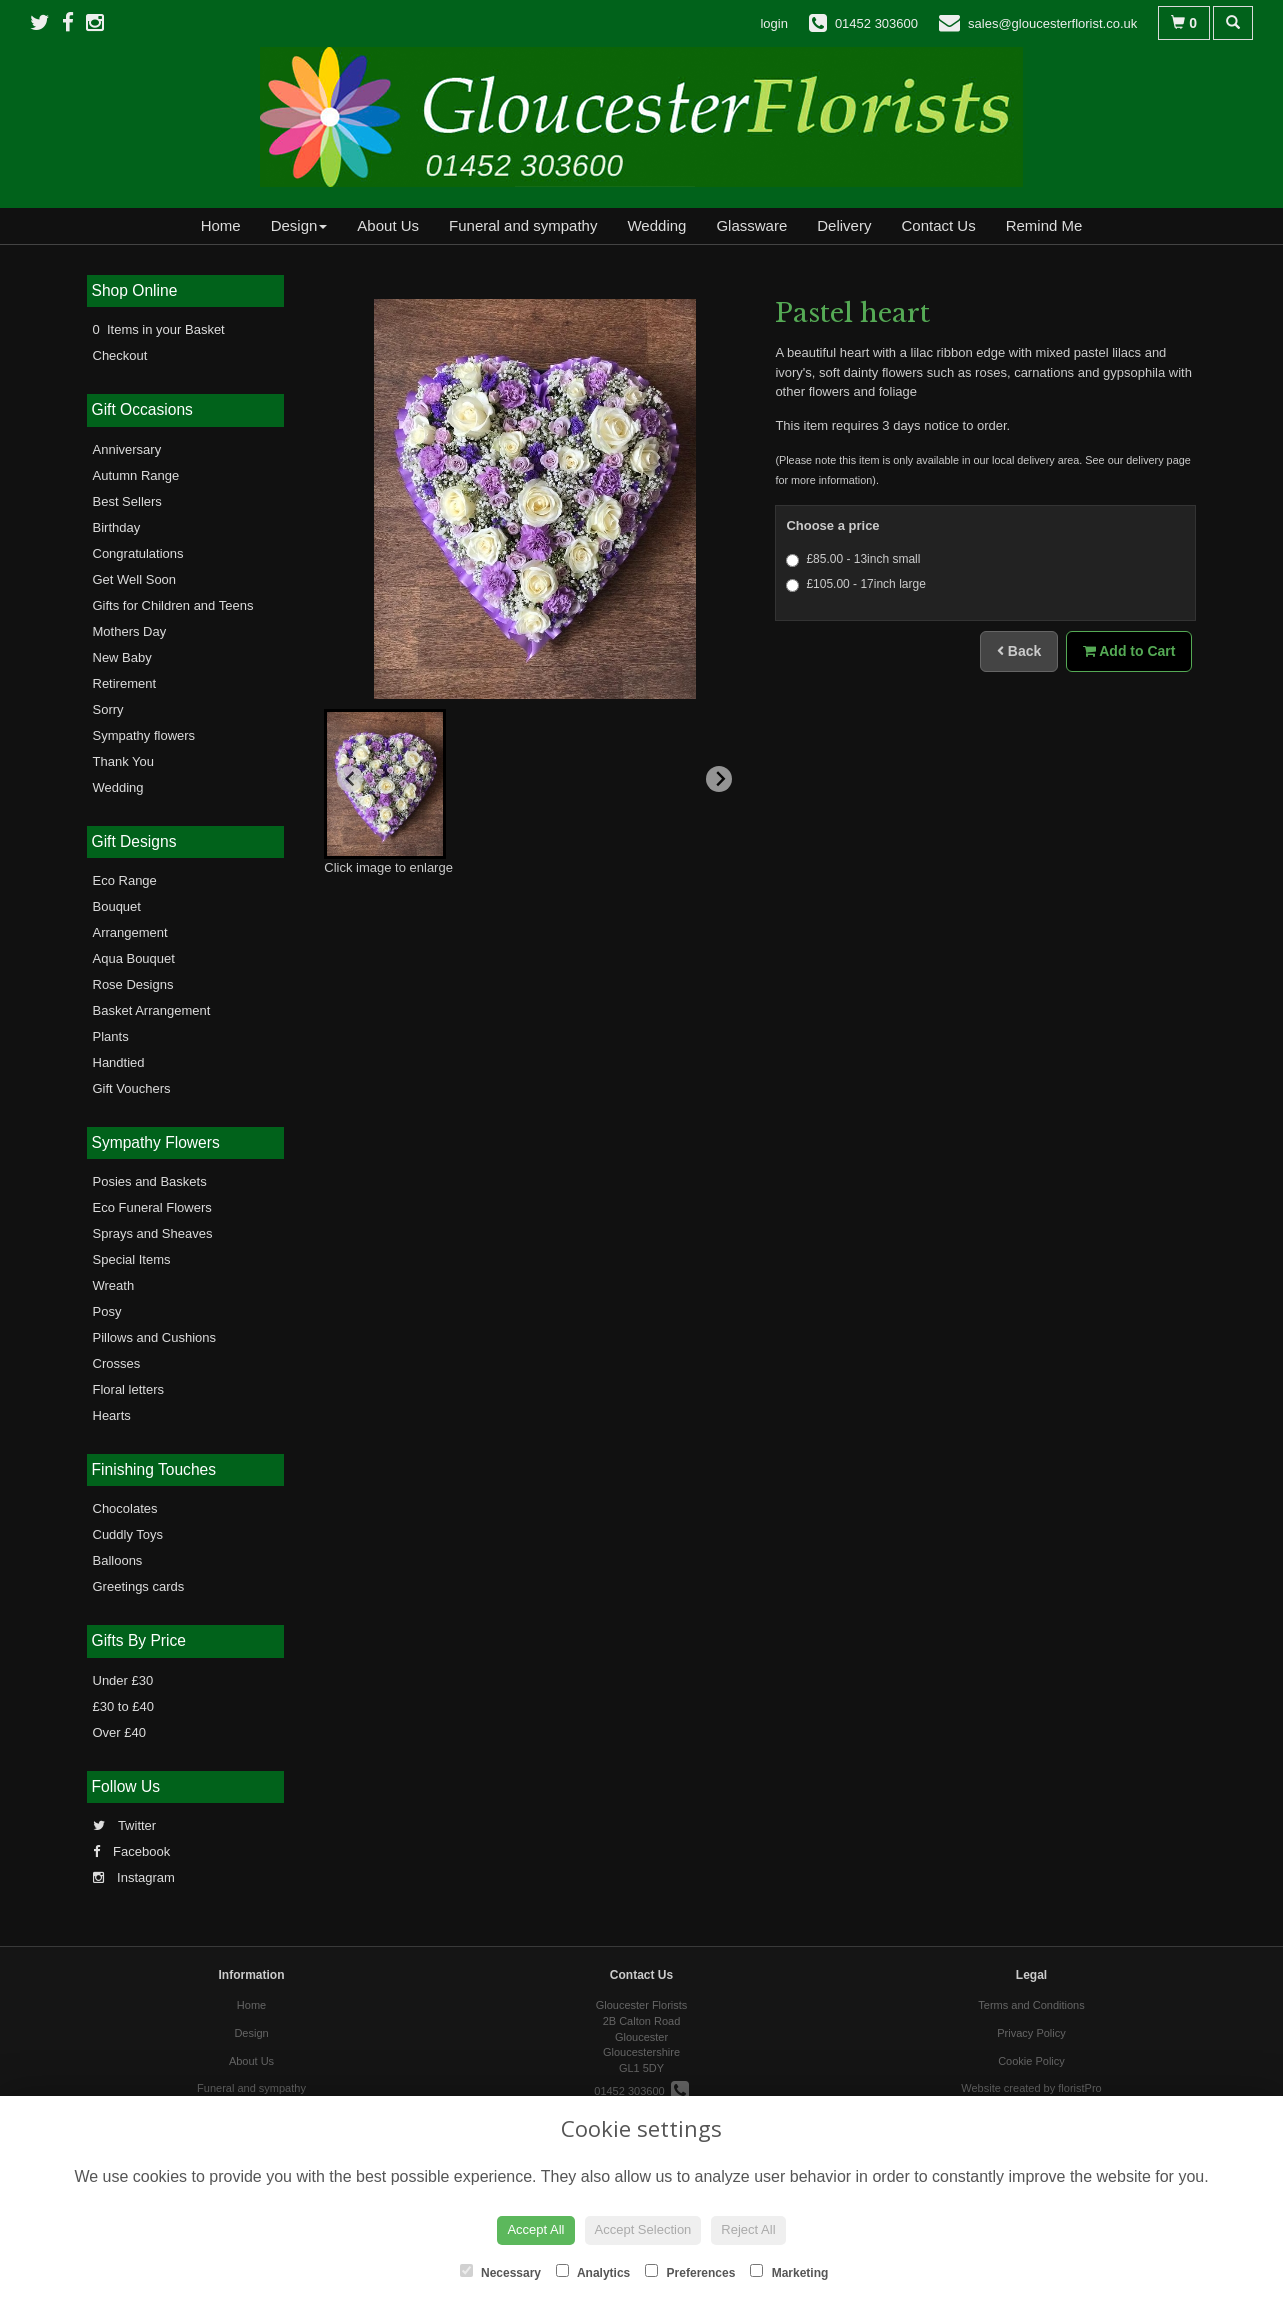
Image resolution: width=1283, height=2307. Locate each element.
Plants (111, 1036)
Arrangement (130, 932)
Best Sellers (127, 501)
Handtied (119, 1062)
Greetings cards (139, 1586)
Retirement (125, 683)
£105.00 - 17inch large (855, 584)
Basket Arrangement (152, 1010)
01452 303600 (641, 2091)
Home (221, 225)
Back (1019, 651)
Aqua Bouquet (134, 958)
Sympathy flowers (144, 735)
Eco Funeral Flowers (152, 1207)
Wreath (114, 1285)
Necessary (500, 2272)
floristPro (1079, 2088)
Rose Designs (133, 984)
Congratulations (138, 553)
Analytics (593, 2272)
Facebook (132, 1851)
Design (299, 225)
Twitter (125, 1825)
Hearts (112, 1415)
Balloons (118, 1560)
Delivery (844, 225)
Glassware (751, 225)
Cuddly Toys (128, 1534)
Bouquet (117, 906)
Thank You (123, 761)
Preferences (690, 2272)
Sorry (108, 709)
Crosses (117, 1363)
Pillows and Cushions (155, 1337)
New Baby (122, 657)
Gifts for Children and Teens (173, 605)
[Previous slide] (350, 779)
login (773, 23)
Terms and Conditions (1031, 2005)
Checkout (120, 355)
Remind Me (1044, 225)
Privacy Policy (1031, 2033)
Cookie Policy (1031, 2061)
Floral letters (129, 1389)
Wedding (656, 225)
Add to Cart (1129, 651)
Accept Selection (643, 2229)
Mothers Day (130, 631)
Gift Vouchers (132, 1088)
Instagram (134, 1877)
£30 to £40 (123, 1706)
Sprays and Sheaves (153, 1233)
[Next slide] (719, 779)
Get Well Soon (135, 579)
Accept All (535, 2229)
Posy (107, 1311)
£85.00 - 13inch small (853, 559)
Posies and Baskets (150, 1181)
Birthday (117, 527)
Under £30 (123, 1680)
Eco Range (125, 880)
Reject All (748, 2229)
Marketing (789, 2272)
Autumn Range (136, 475)
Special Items (132, 1259)
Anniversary (127, 449)
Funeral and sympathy (523, 225)
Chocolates (125, 1508)
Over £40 (119, 1732)
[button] (385, 784)
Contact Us (938, 225)
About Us (388, 225)
